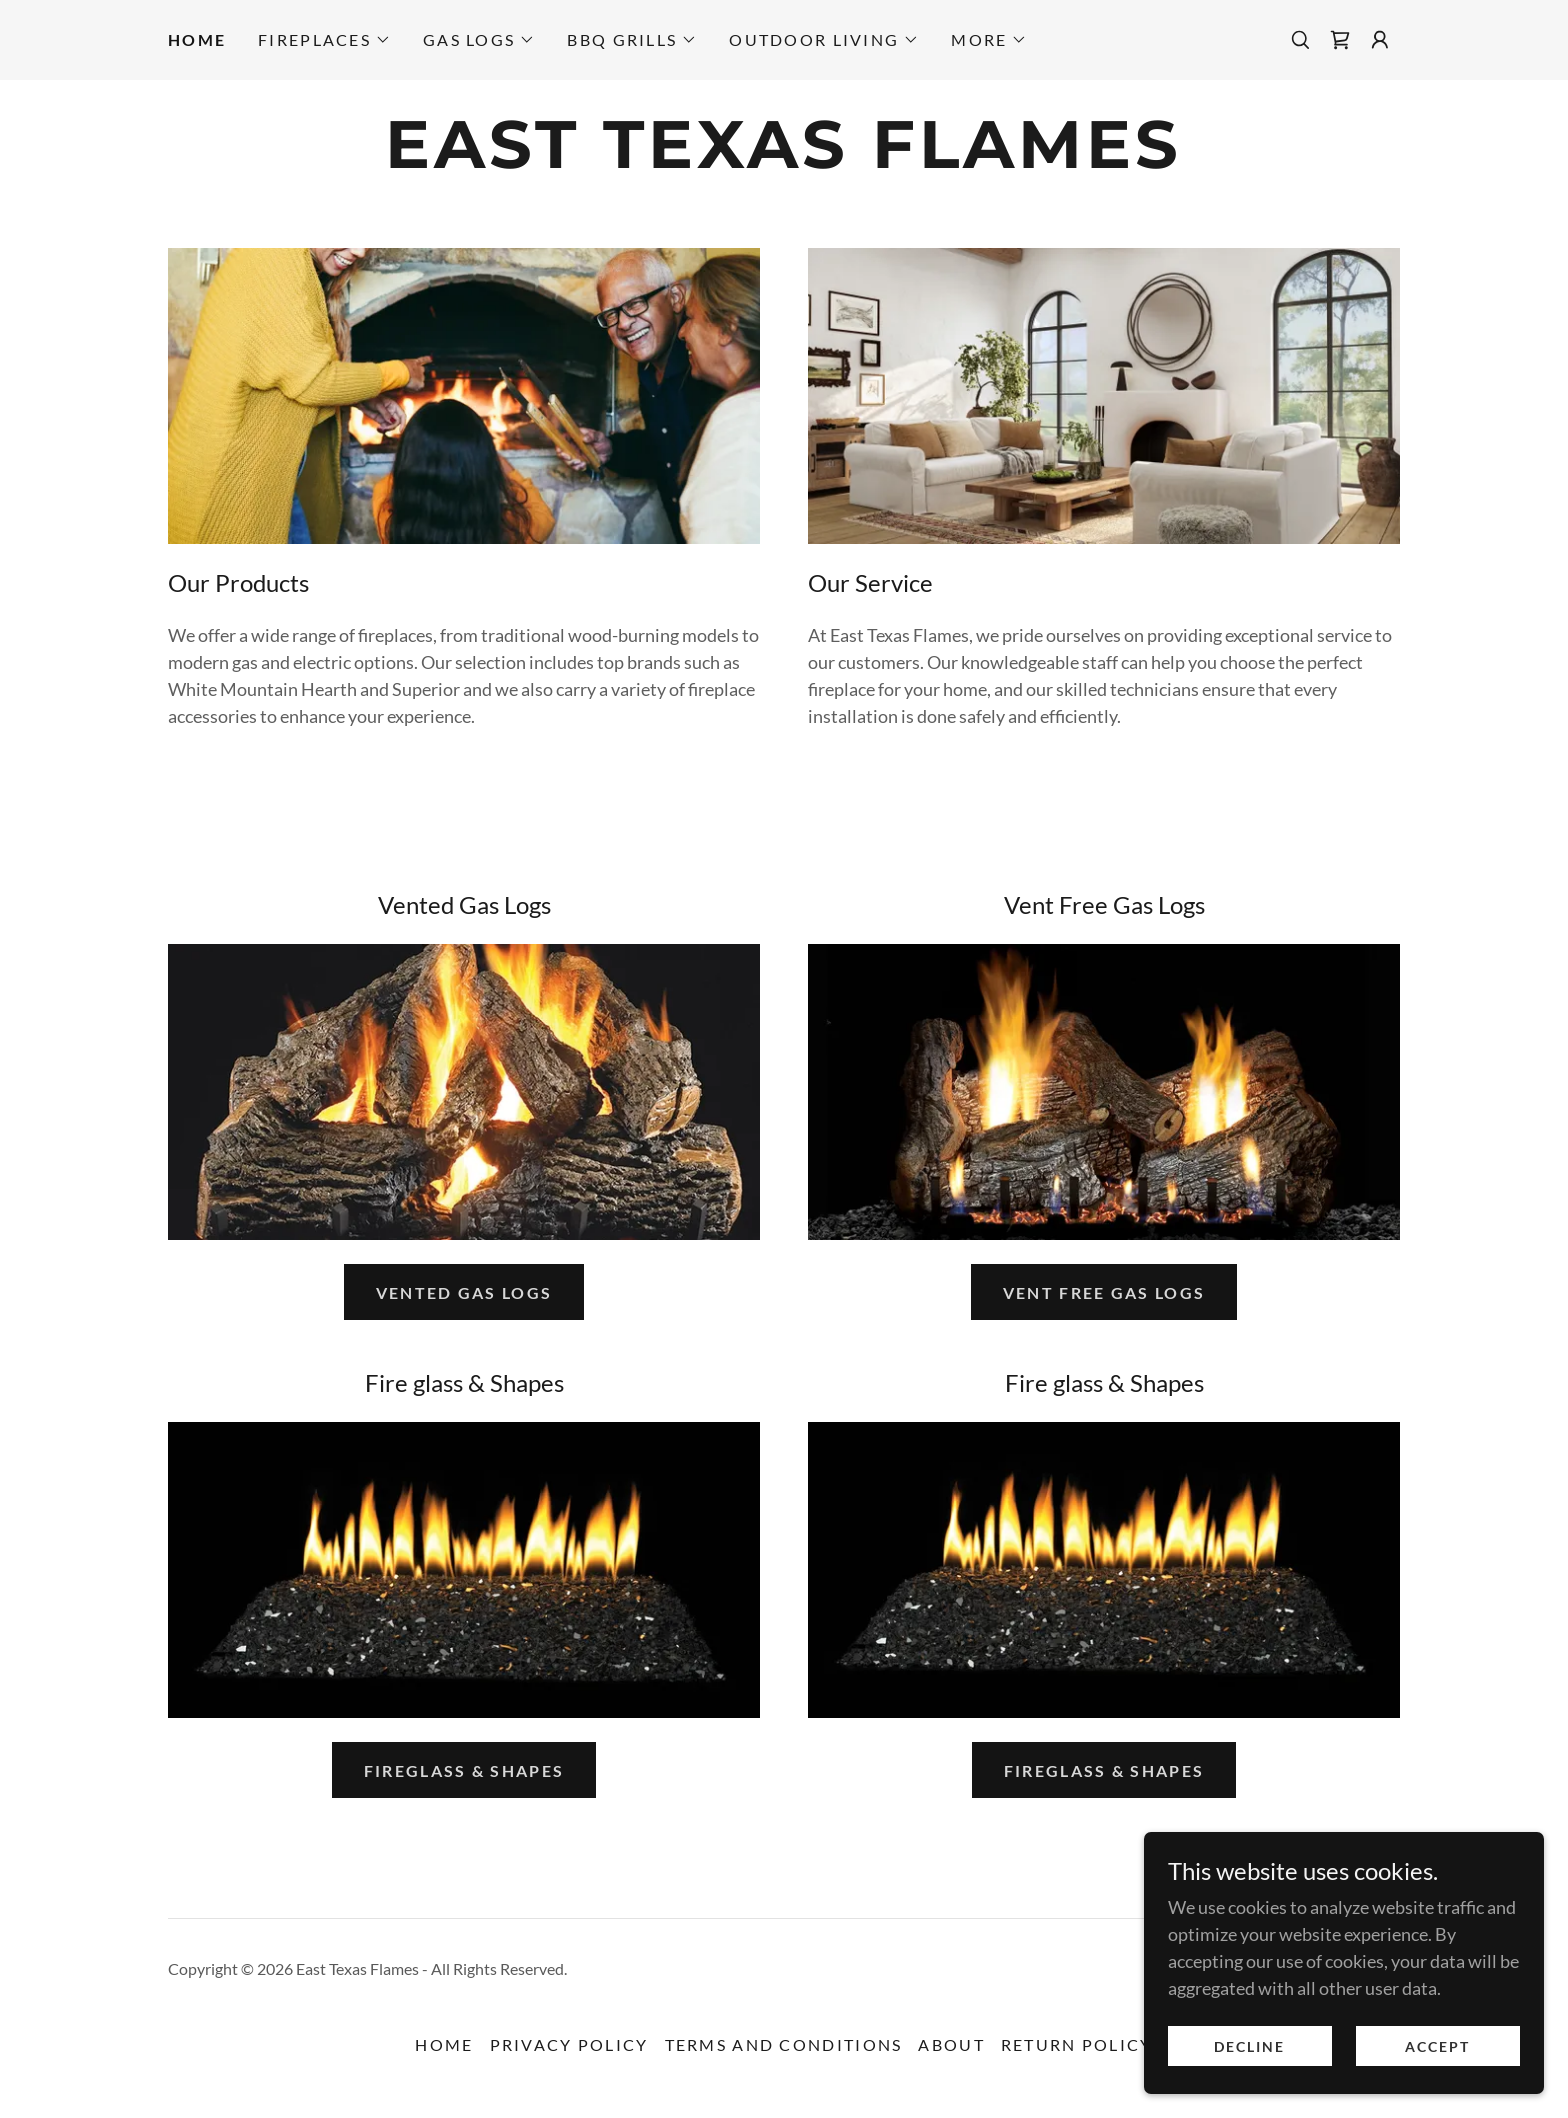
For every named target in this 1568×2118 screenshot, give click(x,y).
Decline (1249, 2046)
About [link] (951, 2044)
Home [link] (197, 39)
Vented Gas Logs (464, 1292)
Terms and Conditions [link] (784, 2044)
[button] (324, 40)
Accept (1437, 2046)
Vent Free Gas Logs (1104, 1292)
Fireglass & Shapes (464, 1770)
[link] (1340, 40)
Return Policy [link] (1077, 2044)
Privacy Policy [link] (569, 2044)
